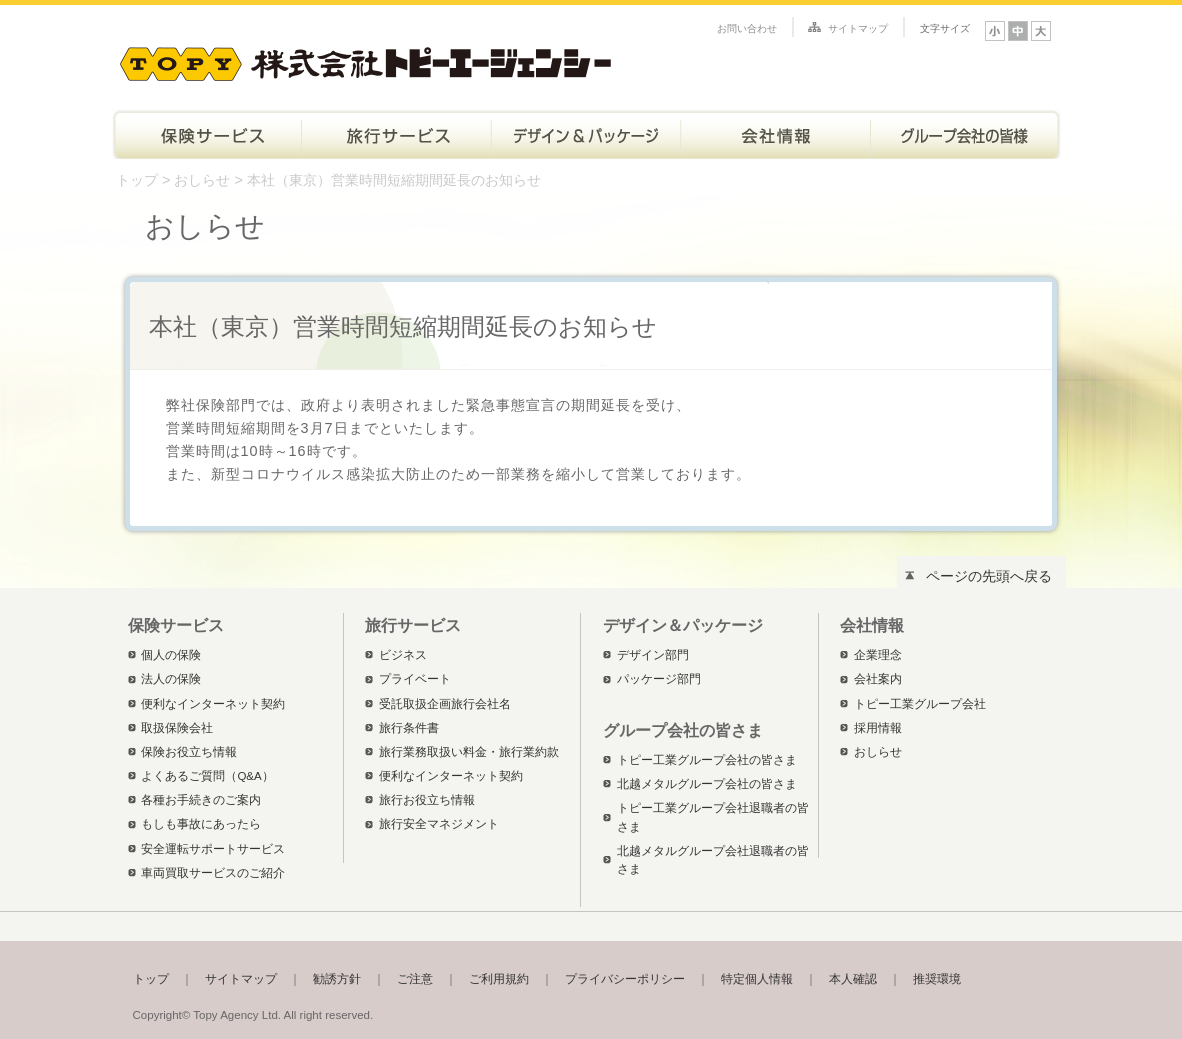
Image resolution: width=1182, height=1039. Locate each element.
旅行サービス (396, 134)
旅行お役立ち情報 (427, 800)
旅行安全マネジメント (439, 824)
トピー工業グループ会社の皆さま (966, 134)
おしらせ (202, 180)
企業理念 (878, 655)
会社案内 (878, 679)
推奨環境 (937, 979)
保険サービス (206, 134)
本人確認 (853, 979)
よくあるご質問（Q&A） (207, 776)
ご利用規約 (499, 979)
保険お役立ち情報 (189, 752)
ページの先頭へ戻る (989, 576)
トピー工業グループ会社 (920, 704)
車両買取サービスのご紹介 (213, 873)
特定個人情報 (757, 979)
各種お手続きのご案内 (201, 800)
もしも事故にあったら (201, 824)
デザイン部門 (653, 655)
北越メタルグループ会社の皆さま (707, 784)
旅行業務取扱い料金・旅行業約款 (469, 752)
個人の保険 (171, 655)
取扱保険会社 (177, 728)
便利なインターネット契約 (213, 704)
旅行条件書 (409, 728)
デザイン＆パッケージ (586, 134)
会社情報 (776, 134)
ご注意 (415, 979)
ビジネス (403, 655)
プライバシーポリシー (625, 979)
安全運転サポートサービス (213, 849)
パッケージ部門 (659, 679)
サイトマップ (858, 28)
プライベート (415, 679)
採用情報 (878, 728)
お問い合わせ (747, 28)
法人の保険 (171, 679)
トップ (137, 180)
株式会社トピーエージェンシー (365, 60)
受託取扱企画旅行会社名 (445, 704)
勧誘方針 (337, 979)
